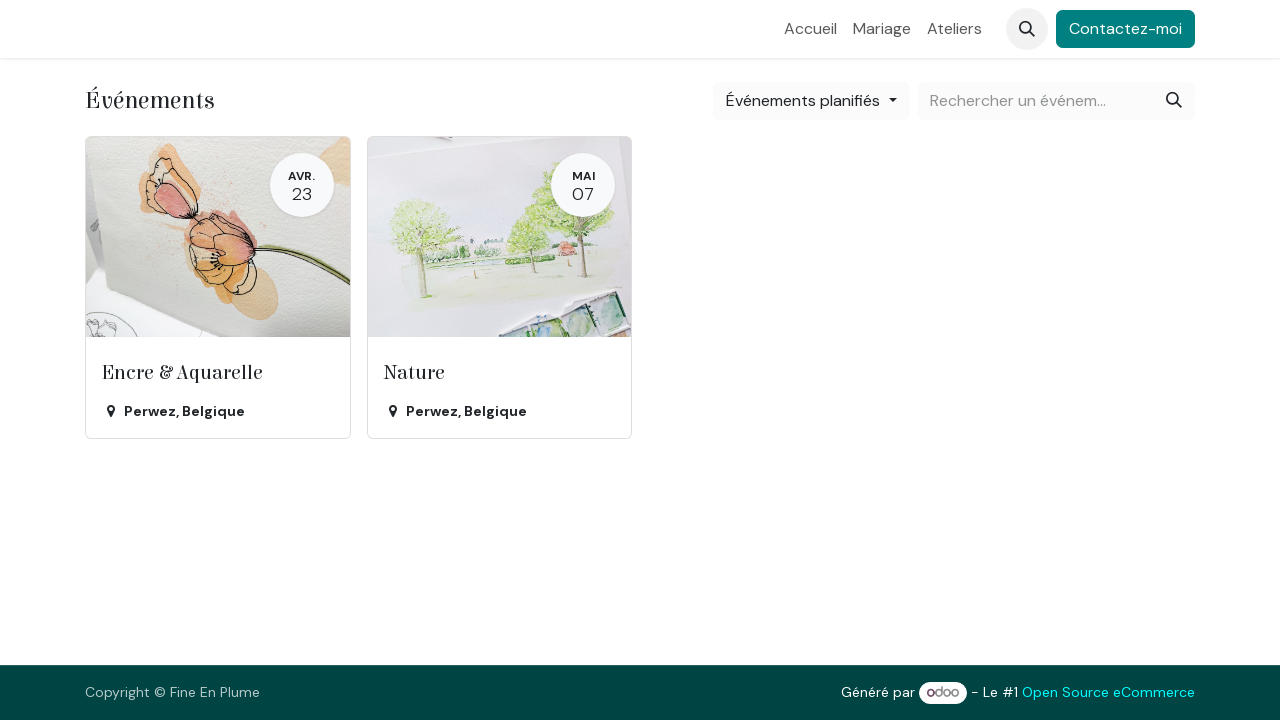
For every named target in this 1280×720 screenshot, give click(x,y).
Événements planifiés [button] (805, 100)
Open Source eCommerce (1108, 692)
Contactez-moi (1125, 28)
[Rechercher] (1174, 101)
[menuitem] (810, 29)
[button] (1027, 29)
